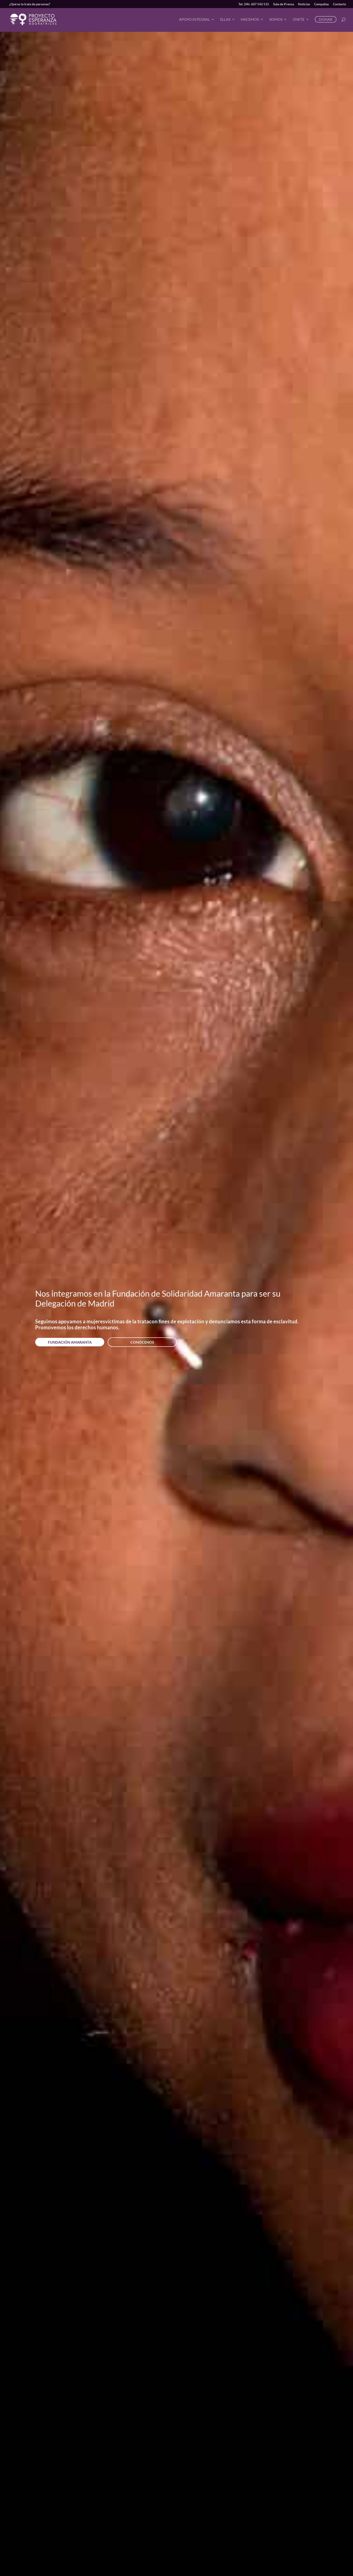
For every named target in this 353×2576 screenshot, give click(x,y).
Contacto (339, 4)
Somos (275, 19)
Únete (298, 19)
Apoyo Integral (194, 19)
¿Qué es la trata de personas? (29, 4)
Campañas (321, 4)
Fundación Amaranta (70, 1342)
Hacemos (250, 19)
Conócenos (142, 1342)
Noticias (304, 4)
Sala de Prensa (283, 4)
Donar (325, 19)
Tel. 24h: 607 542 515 (253, 4)
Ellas (225, 19)
